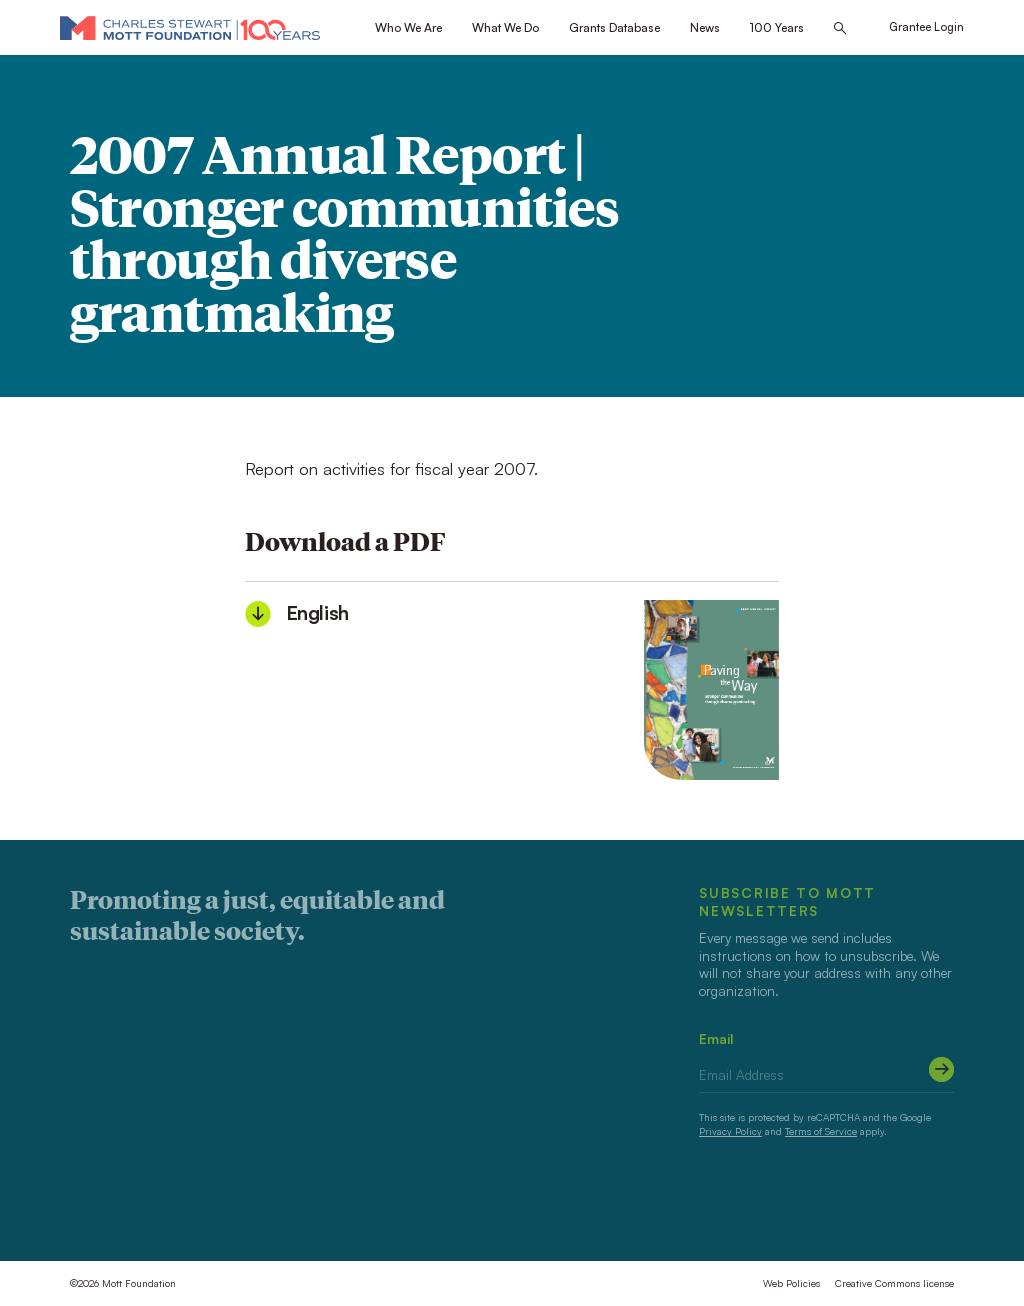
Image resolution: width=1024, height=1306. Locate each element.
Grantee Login (926, 27)
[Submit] (941, 1069)
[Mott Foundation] (190, 27)
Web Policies (791, 1283)
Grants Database (614, 27)
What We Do (505, 27)
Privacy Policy (730, 1131)
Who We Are (408, 27)
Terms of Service (821, 1131)
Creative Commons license (894, 1283)
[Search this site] (840, 28)
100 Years (777, 27)
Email (716, 1038)
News (705, 27)
